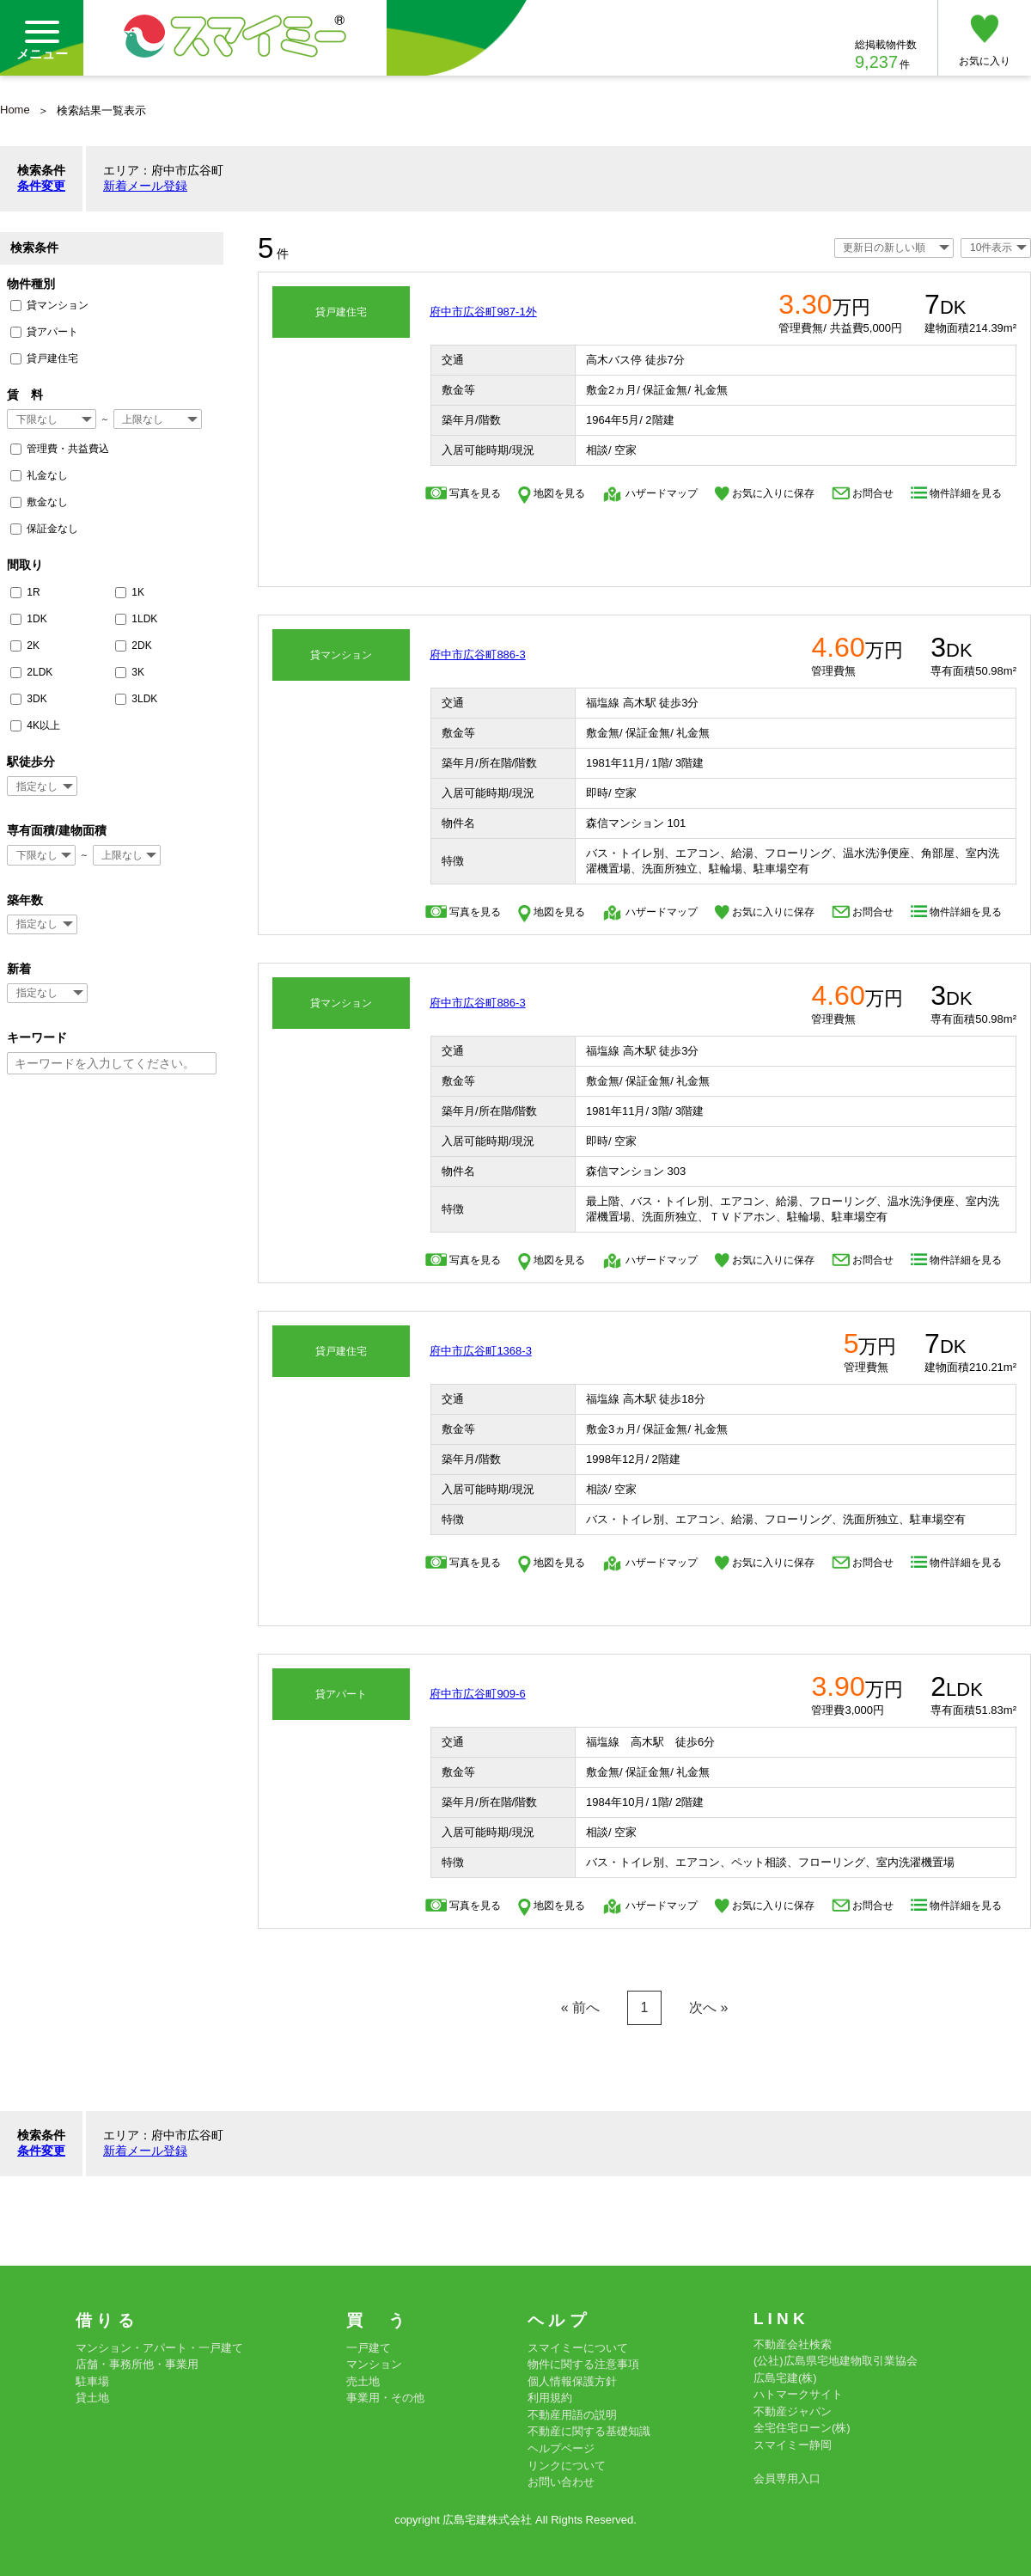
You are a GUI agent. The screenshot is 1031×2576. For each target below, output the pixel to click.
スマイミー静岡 (792, 2444)
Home (15, 109)
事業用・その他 (385, 2397)
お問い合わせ (561, 2481)
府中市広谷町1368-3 (480, 1350)
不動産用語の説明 (572, 2414)
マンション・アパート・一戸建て (159, 2347)
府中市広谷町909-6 (477, 1693)
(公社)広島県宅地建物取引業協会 (835, 2360)
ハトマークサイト (798, 2394)
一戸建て (368, 2347)
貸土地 (92, 2397)
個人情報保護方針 (572, 2381)
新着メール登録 (145, 186)
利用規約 (550, 2397)
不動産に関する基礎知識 (589, 2431)
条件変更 (41, 186)
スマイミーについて (578, 2347)
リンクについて (567, 2465)
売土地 (363, 2381)
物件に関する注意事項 (583, 2364)
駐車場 (92, 2381)
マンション (374, 2364)
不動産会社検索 (792, 2344)
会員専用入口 (787, 2478)
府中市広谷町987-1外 (483, 311)
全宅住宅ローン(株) (802, 2427)
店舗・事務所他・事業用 (137, 2364)
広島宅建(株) (785, 2377)
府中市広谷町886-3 (477, 654)
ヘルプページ (561, 2448)
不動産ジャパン (792, 2411)
